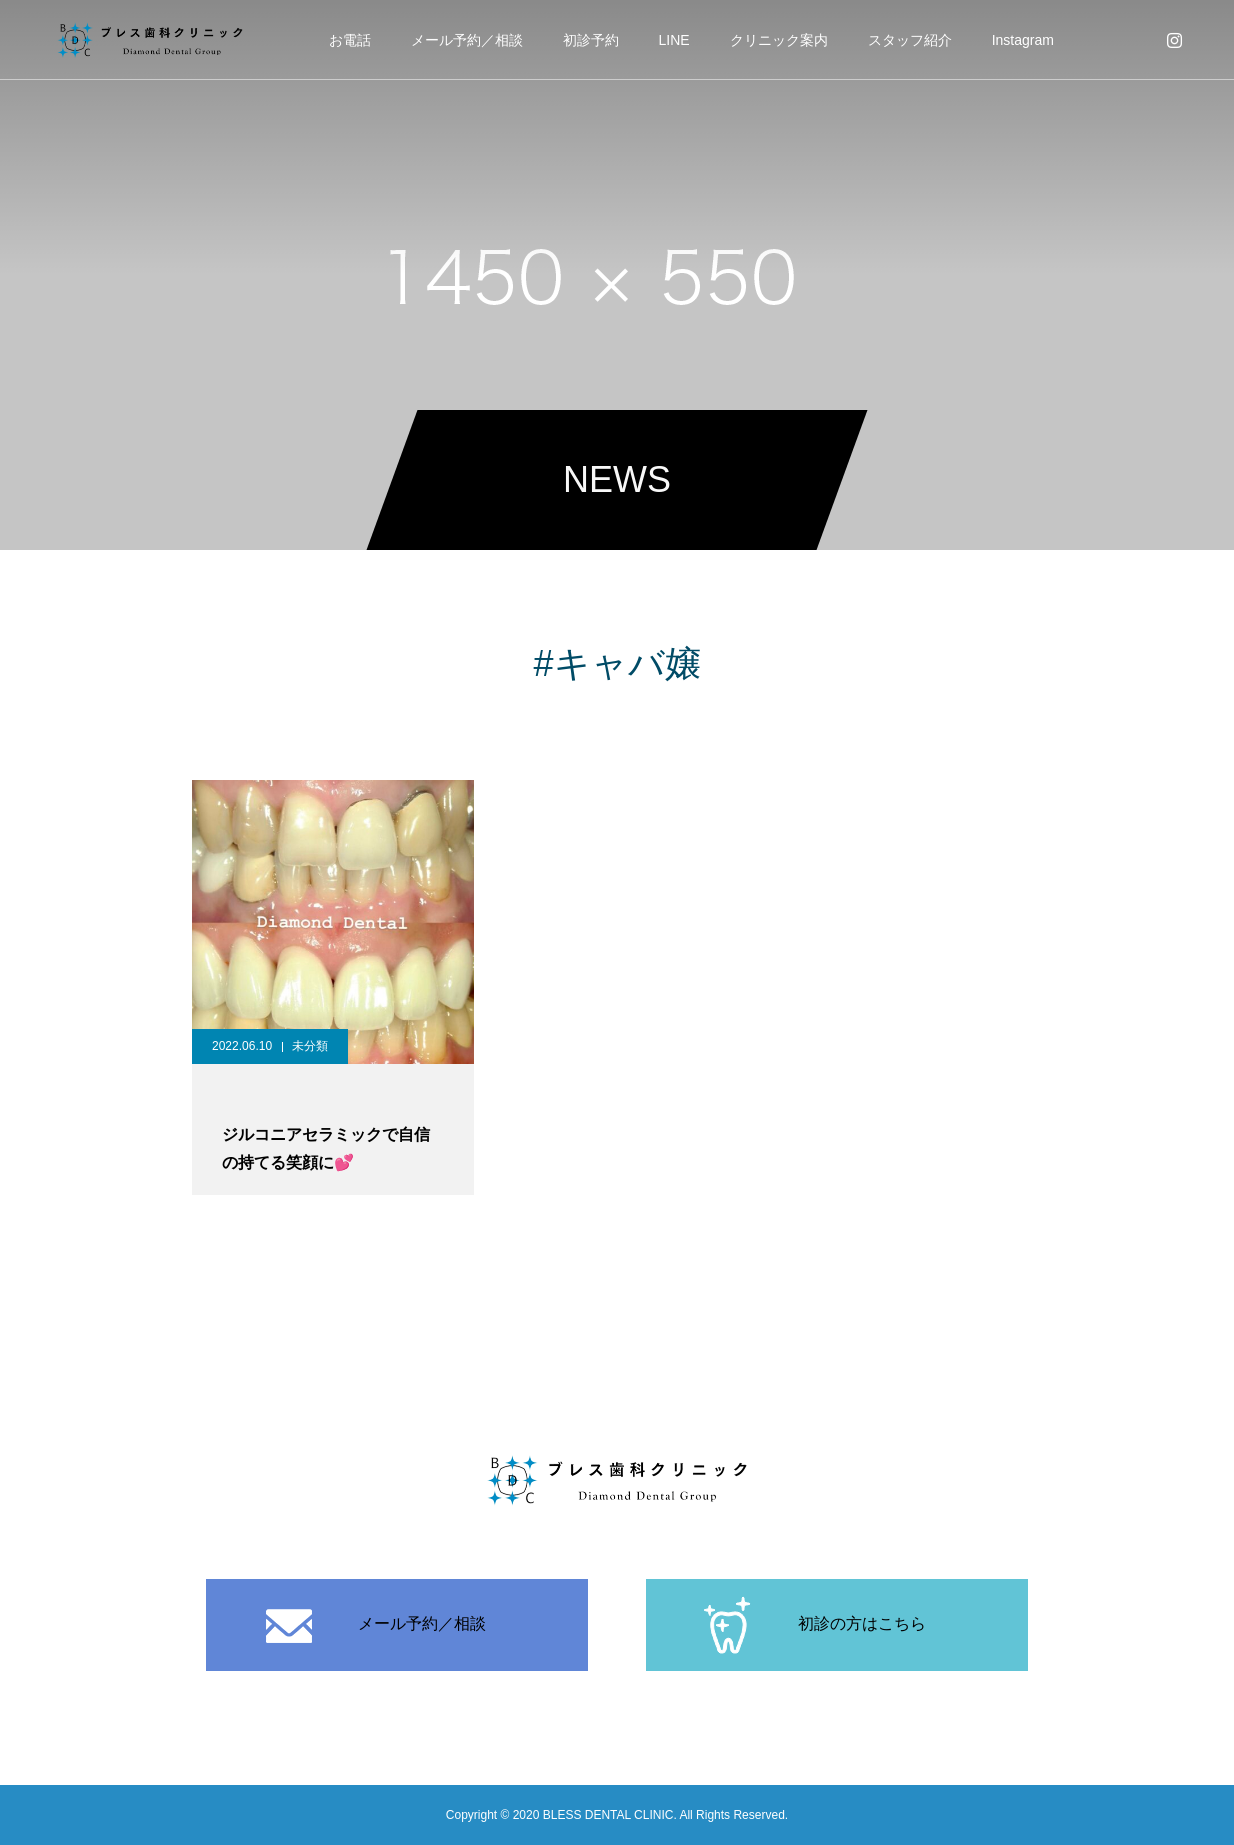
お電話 (350, 40)
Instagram (1023, 40)
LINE (674, 40)
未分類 (310, 1046)
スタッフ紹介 (910, 40)
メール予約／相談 (467, 40)
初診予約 (591, 40)
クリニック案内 (779, 40)
